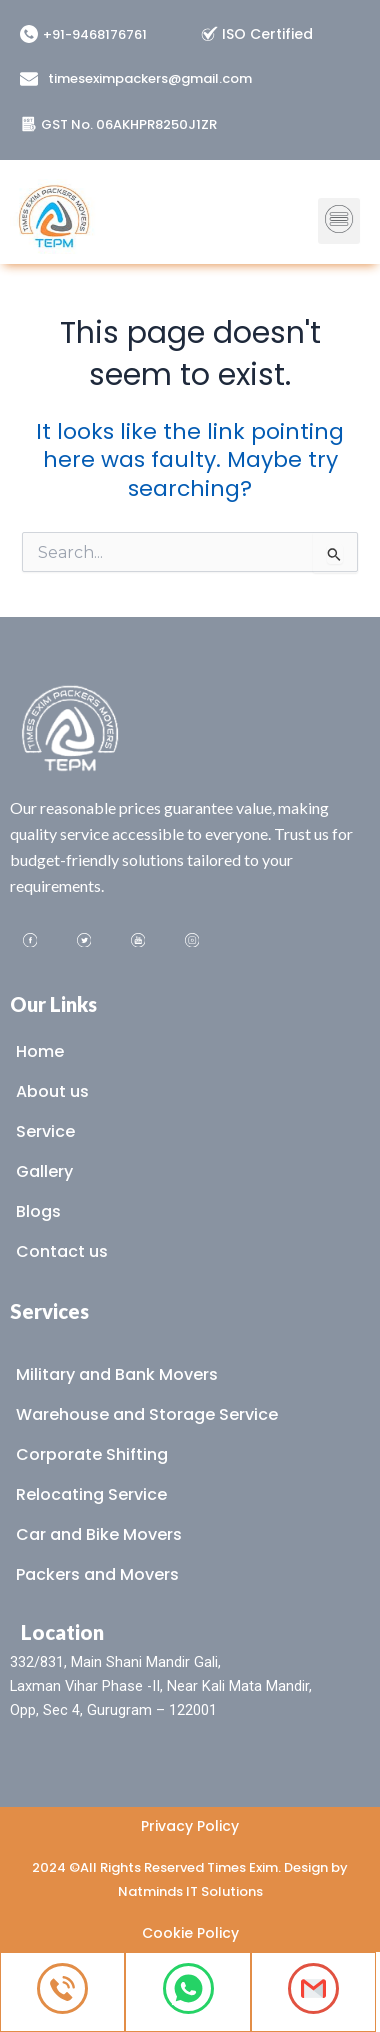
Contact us (62, 1251)
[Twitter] (84, 942)
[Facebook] (30, 942)
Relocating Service (91, 1494)
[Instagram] (192, 942)
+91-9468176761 (95, 34)
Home (40, 1051)
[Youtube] (138, 942)
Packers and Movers (97, 1574)
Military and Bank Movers (117, 1374)
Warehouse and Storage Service (147, 1414)
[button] (339, 211)
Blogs (38, 1211)
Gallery (44, 1171)
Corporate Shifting (92, 1454)
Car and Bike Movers (99, 1534)
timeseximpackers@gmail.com (150, 78)
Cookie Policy (190, 1933)
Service (45, 1131)
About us (52, 1091)
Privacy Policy (190, 1826)
